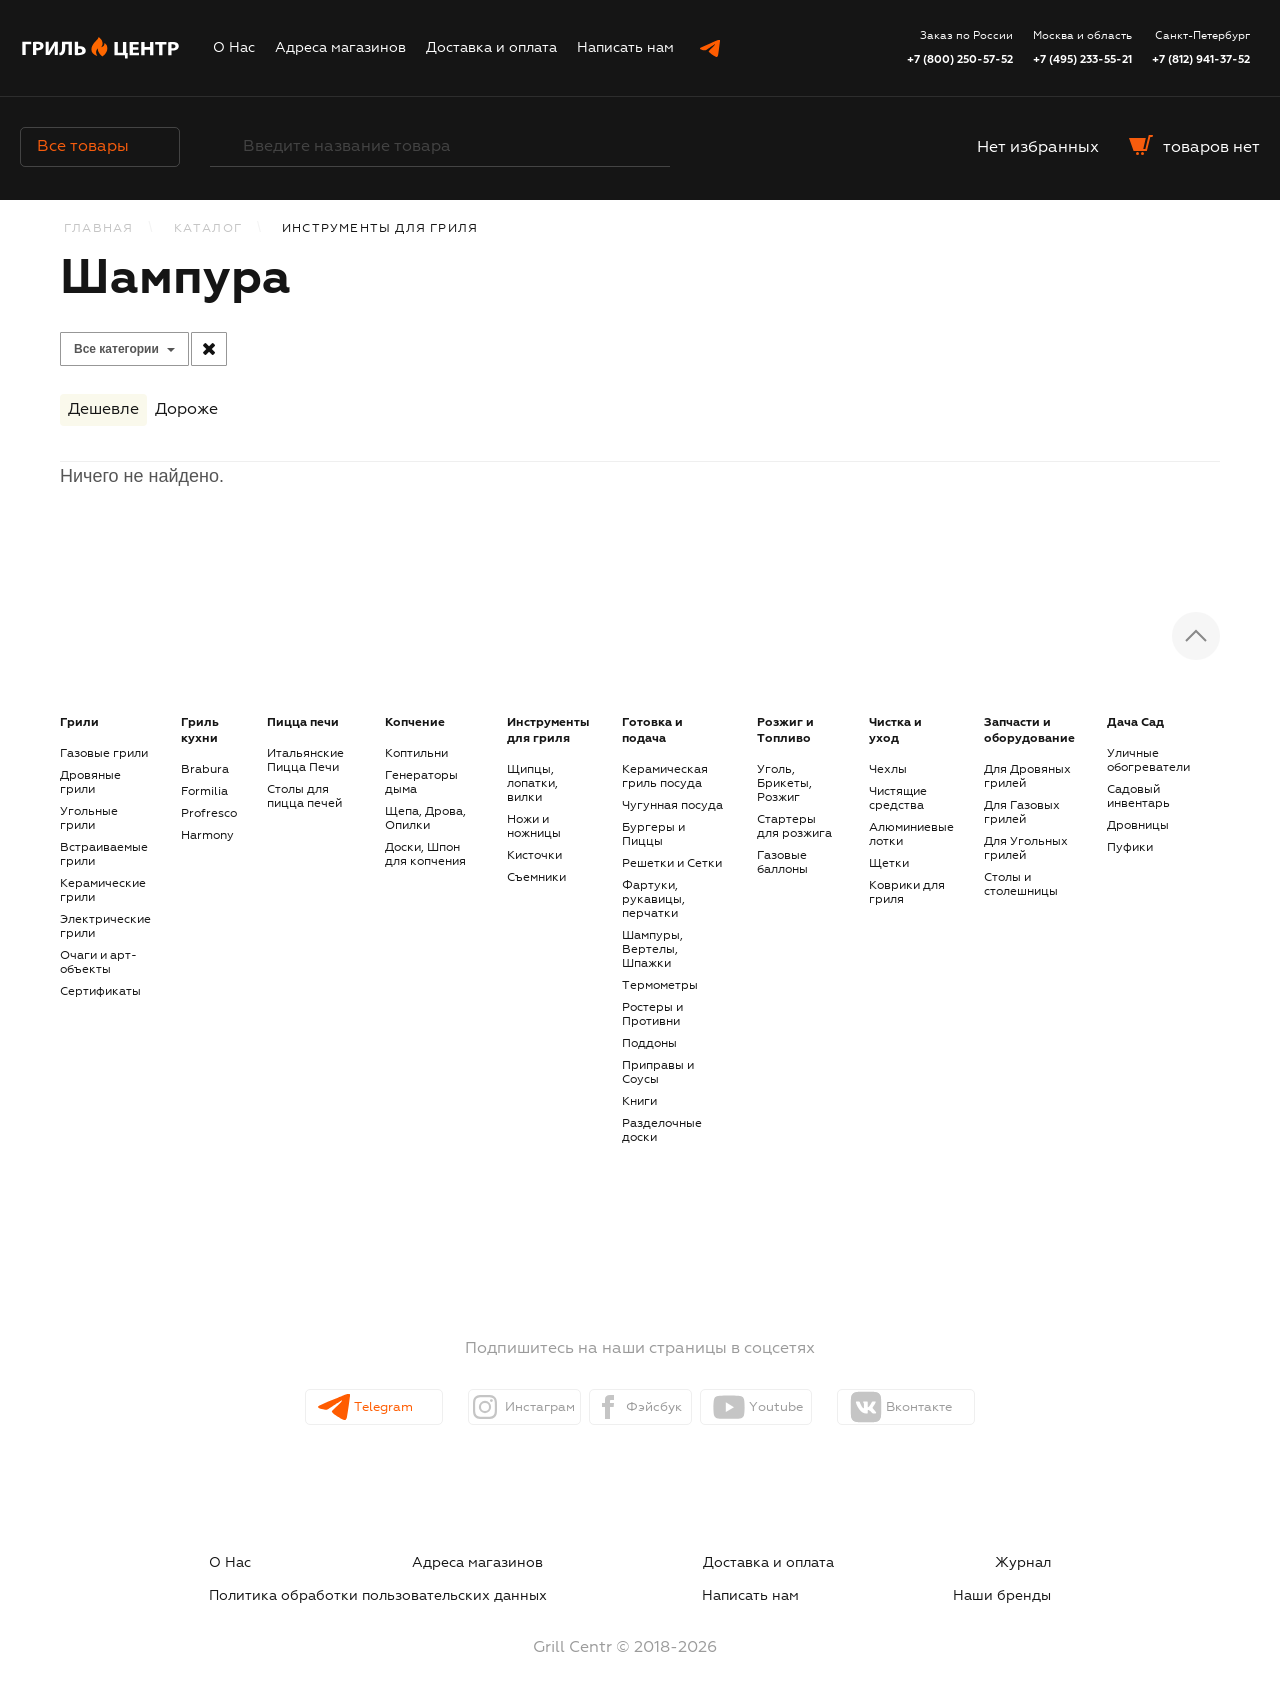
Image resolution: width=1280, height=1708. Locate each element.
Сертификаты (100, 992)
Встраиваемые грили (104, 855)
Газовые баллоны (782, 863)
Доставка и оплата (491, 48)
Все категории (116, 349)
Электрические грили (105, 927)
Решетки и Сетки (672, 864)
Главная (98, 229)
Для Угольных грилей (1026, 849)
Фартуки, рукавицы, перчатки (653, 900)
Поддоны (649, 1044)
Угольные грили (89, 819)
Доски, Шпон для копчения (425, 855)
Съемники (536, 878)
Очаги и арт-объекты (98, 963)
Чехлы (888, 770)
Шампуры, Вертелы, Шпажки (652, 950)
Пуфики (1130, 848)
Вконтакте (972, 1408)
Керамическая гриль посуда (665, 777)
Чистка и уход (895, 731)
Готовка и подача (652, 731)
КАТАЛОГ (208, 229)
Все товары (99, 147)
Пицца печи (303, 723)
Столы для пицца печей (304, 797)
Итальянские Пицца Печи (305, 761)
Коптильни (416, 754)
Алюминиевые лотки (911, 835)
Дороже (186, 414)
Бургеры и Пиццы (653, 835)
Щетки (889, 864)
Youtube (810, 1408)
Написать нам (625, 48)
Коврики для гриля (907, 893)
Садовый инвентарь (1138, 797)
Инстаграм (505, 1408)
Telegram (348, 1408)
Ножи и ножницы (534, 827)
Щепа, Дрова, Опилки (425, 819)
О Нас (234, 48)
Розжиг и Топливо (785, 731)
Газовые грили (104, 754)
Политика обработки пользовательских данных (901, 1563)
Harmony (207, 836)
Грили (79, 723)
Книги (639, 1102)
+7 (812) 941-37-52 (1201, 59)
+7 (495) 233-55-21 (1082, 59)
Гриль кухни (200, 731)
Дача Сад (1135, 723)
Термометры (660, 986)
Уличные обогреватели (1148, 761)
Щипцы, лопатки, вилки (532, 784)
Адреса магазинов (340, 48)
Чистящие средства (898, 799)
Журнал (643, 1563)
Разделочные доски (662, 1131)
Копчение (415, 723)
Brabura (205, 770)
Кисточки (534, 856)
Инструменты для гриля (548, 731)
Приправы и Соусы (658, 1073)
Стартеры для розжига (794, 827)
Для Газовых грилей (1022, 813)
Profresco (209, 814)
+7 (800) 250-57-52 (960, 59)
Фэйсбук (656, 1408)
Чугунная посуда (672, 806)
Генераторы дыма (421, 783)
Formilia (204, 792)
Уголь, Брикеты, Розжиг (784, 784)
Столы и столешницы (1021, 885)
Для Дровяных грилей (1027, 777)
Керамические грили (103, 891)
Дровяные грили (90, 783)
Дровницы (1138, 826)
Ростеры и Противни (652, 1015)
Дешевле (103, 414)
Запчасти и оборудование (1029, 731)
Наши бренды (1040, 1587)
